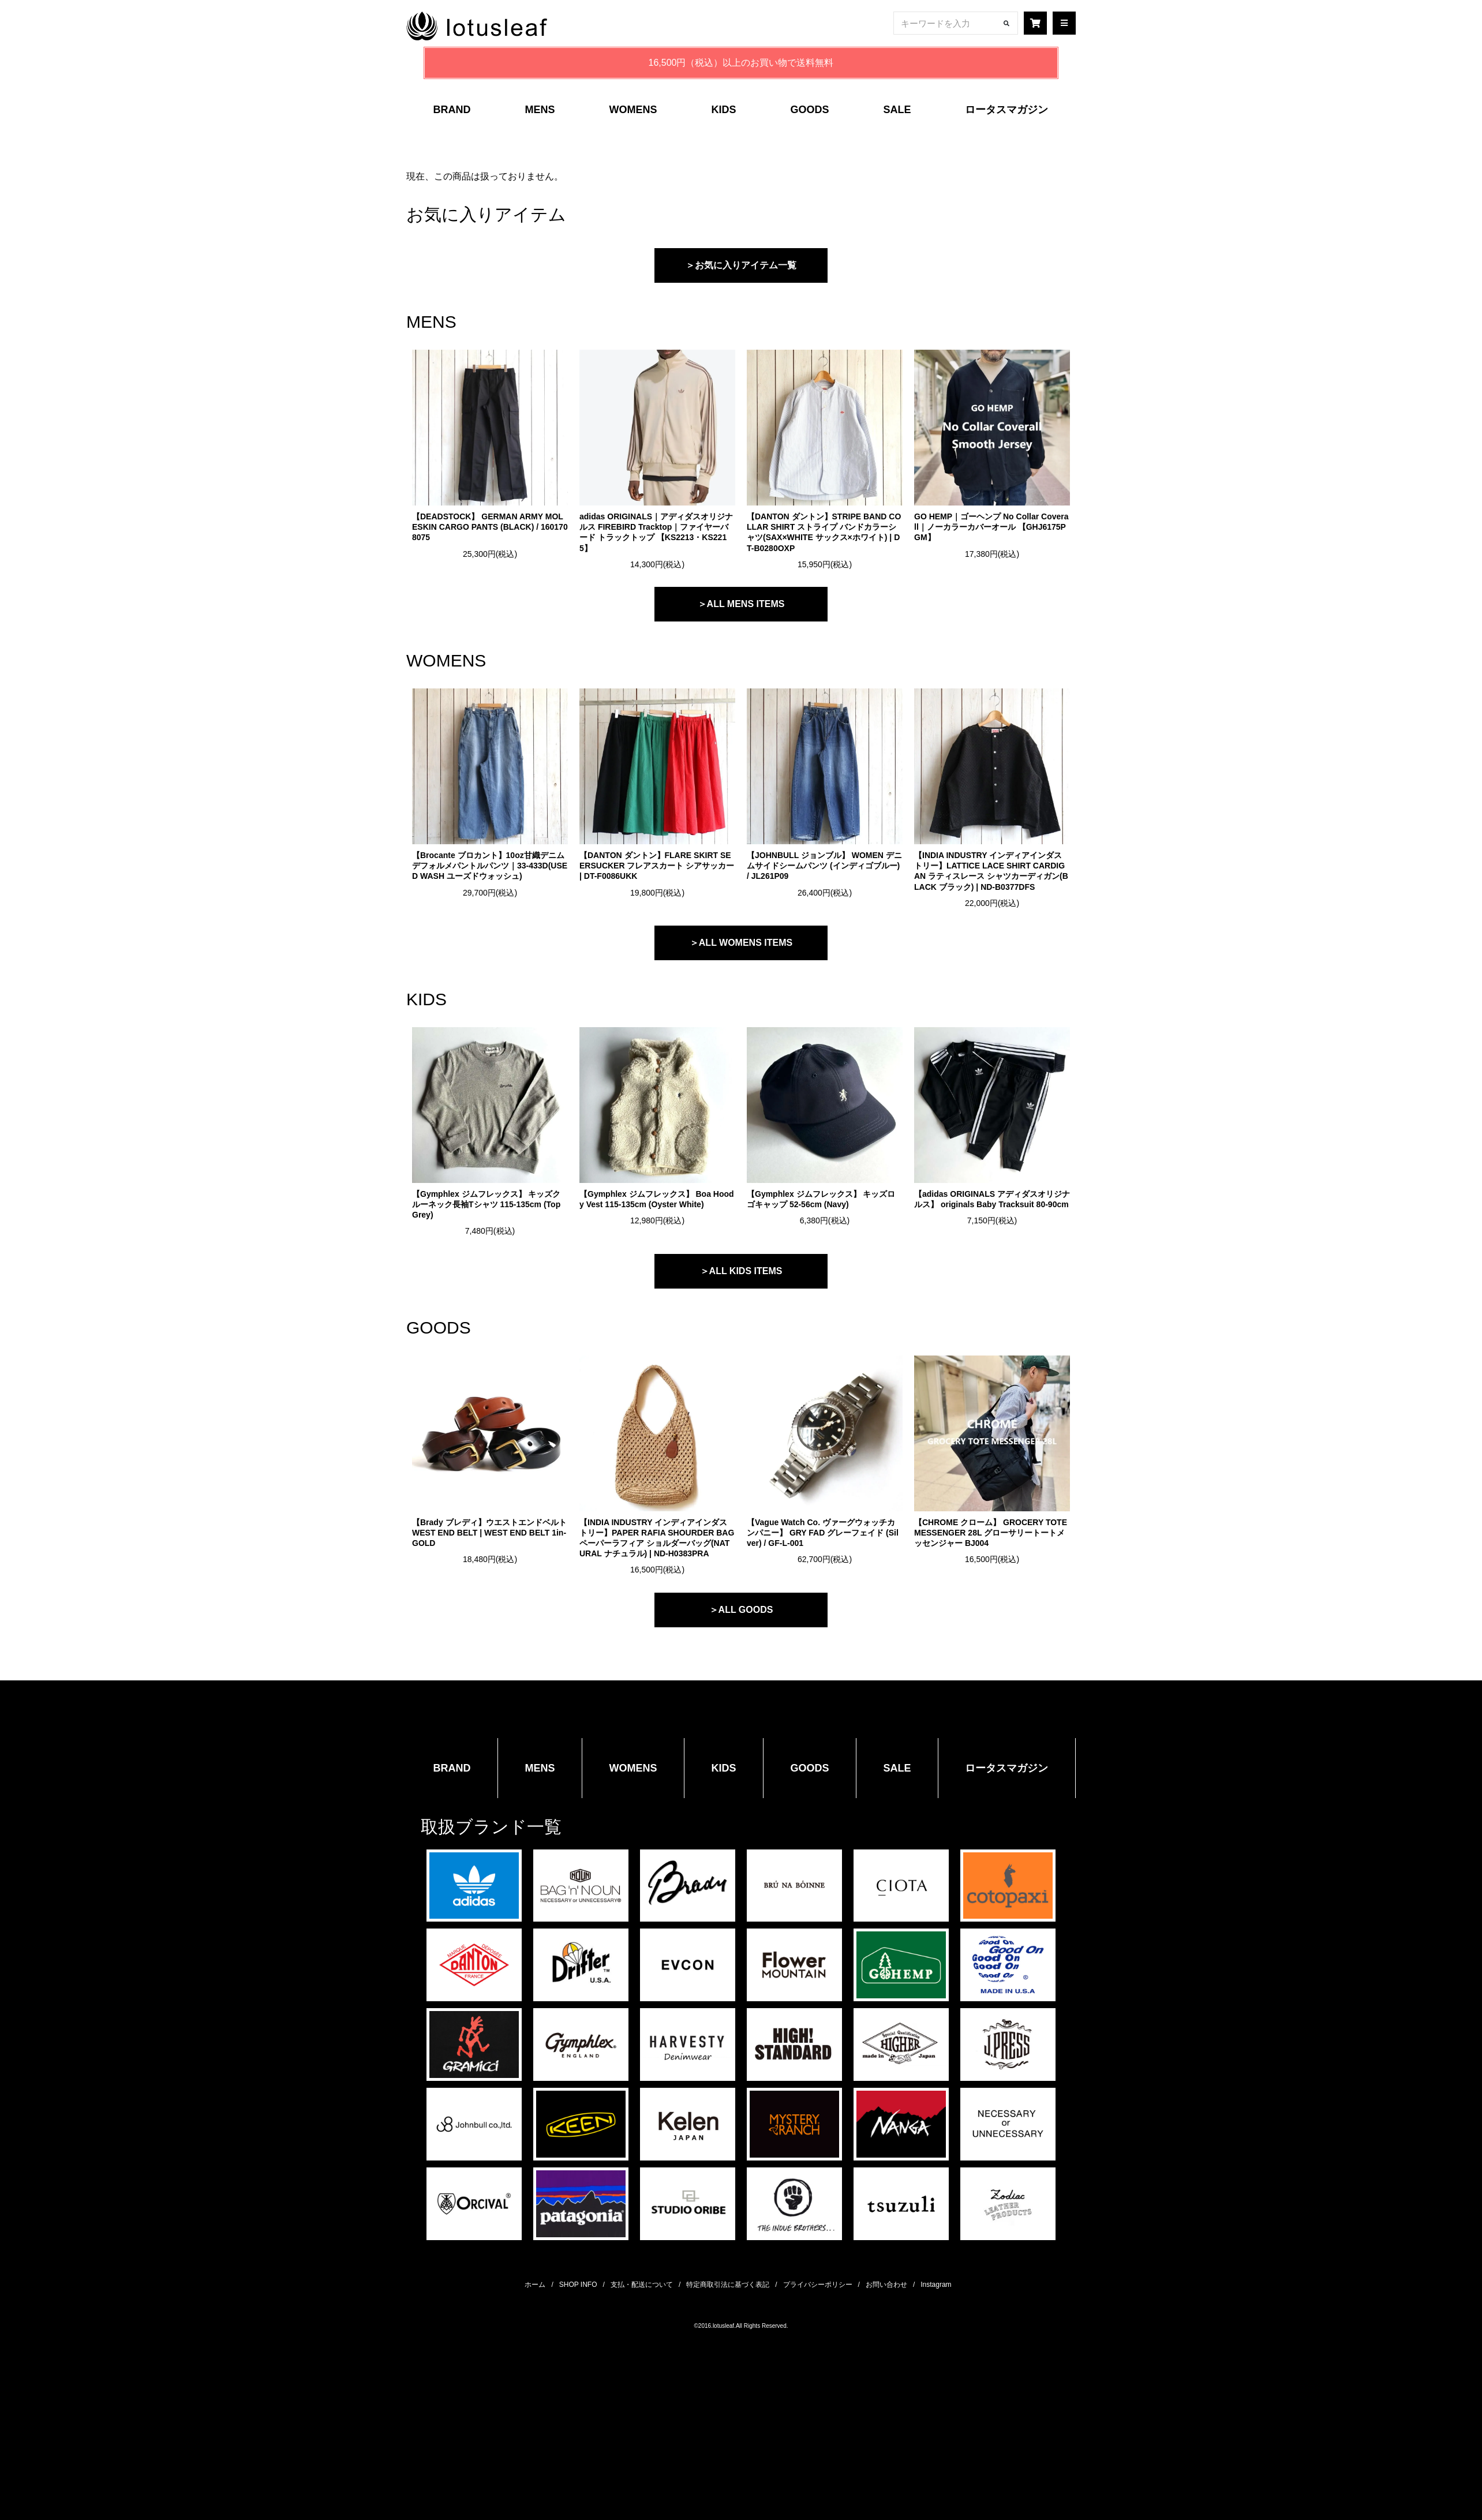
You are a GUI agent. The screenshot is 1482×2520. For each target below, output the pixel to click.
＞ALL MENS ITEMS (741, 604)
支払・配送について (642, 2285)
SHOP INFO (578, 2285)
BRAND (451, 109)
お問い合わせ (886, 2285)
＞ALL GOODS (741, 1610)
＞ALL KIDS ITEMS (741, 1271)
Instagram (935, 2285)
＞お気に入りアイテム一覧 (741, 265)
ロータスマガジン (1006, 109)
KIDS (723, 109)
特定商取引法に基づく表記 (727, 2285)
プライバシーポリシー (817, 2285)
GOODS (809, 109)
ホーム (535, 2285)
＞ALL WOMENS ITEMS (741, 943)
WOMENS (633, 109)
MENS (540, 109)
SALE (897, 109)
